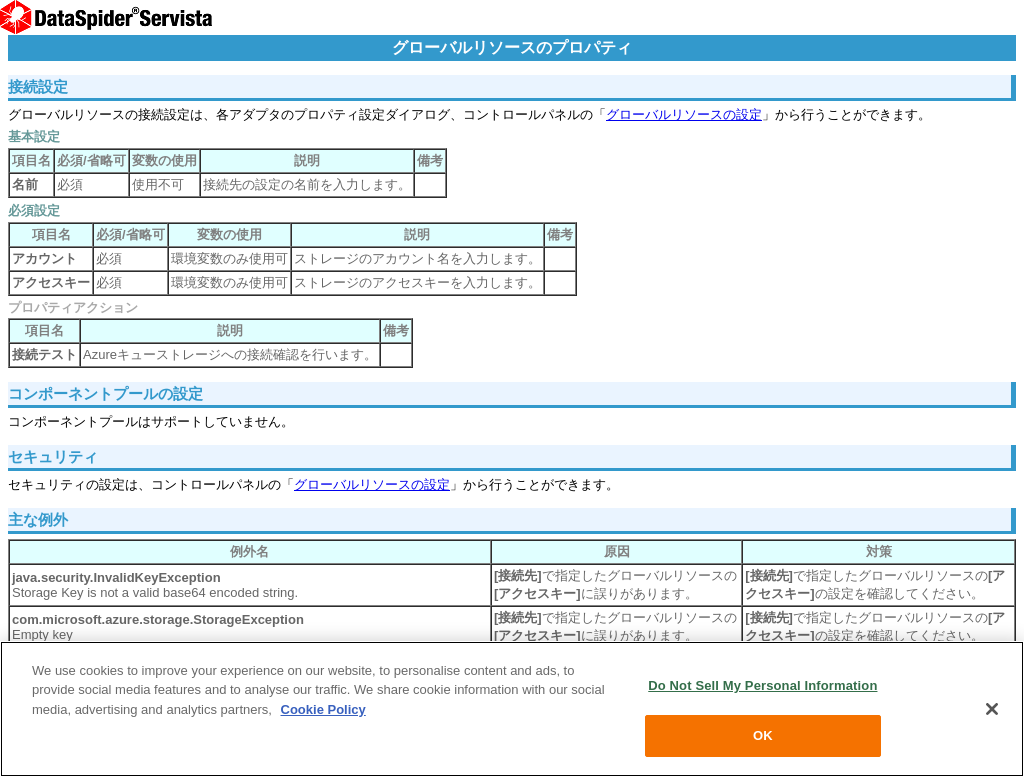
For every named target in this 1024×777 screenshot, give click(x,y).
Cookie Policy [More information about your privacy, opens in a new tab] (323, 709)
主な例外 (38, 519)
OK (763, 735)
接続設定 (38, 86)
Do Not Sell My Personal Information (762, 685)
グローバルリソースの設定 (684, 114)
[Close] (992, 709)
